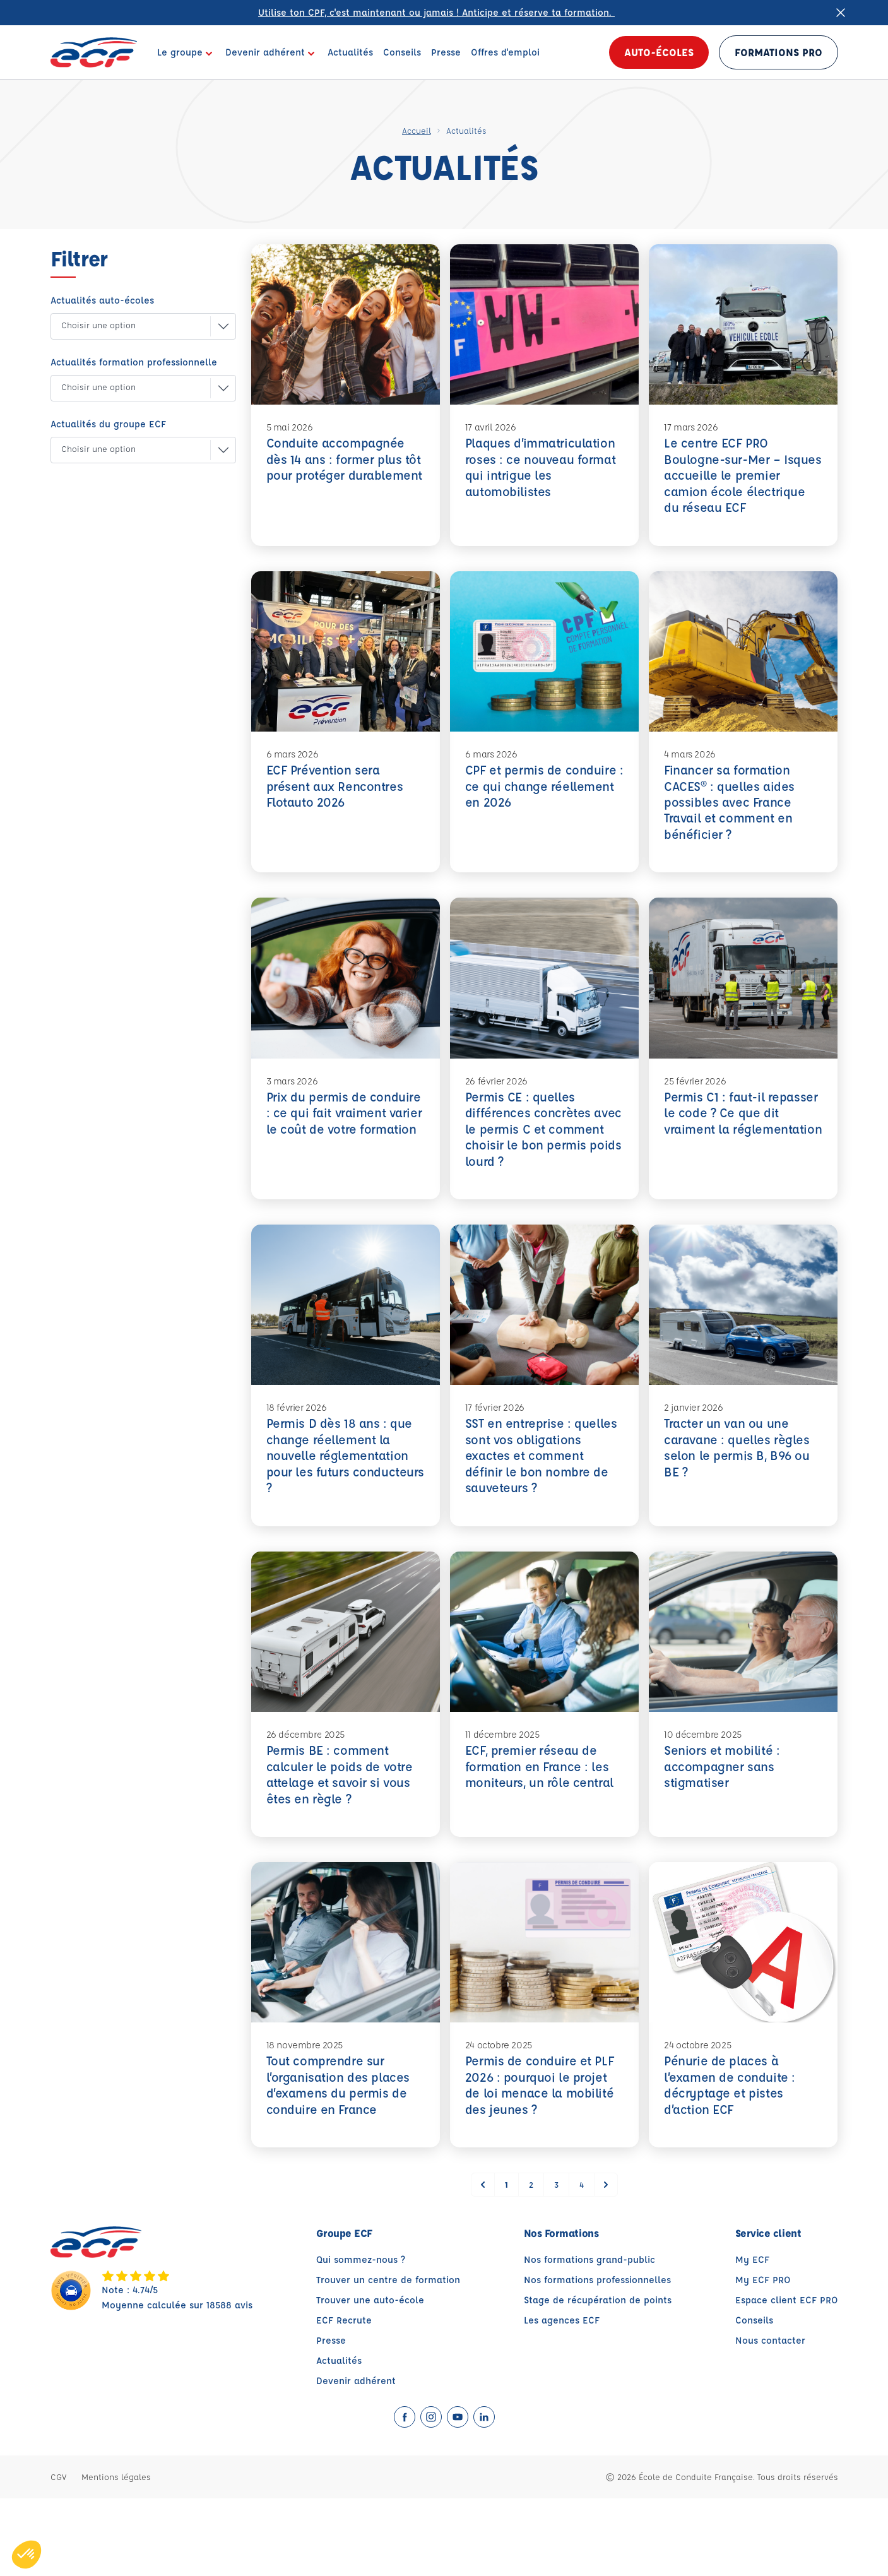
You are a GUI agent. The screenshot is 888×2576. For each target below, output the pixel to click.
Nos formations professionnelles (597, 2357)
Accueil (416, 130)
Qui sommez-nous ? (360, 2337)
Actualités (339, 2438)
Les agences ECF (562, 2398)
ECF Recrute (344, 2398)
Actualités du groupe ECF (108, 424)
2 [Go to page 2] (531, 2262)
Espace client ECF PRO (786, 2377)
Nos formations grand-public (589, 2337)
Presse (331, 2418)
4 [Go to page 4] (581, 2262)
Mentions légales (116, 2554)
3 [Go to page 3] (556, 2262)
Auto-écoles (659, 52)
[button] (133, 326)
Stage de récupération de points (598, 2377)
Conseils (754, 2398)
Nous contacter (770, 2418)
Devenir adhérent (356, 2458)
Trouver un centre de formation (388, 2357)
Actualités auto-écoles (102, 300)
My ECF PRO (763, 2357)
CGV (58, 2554)
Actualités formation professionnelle (133, 362)
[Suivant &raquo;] (606, 2262)
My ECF (752, 2337)
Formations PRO (778, 52)
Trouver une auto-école (370, 2377)
